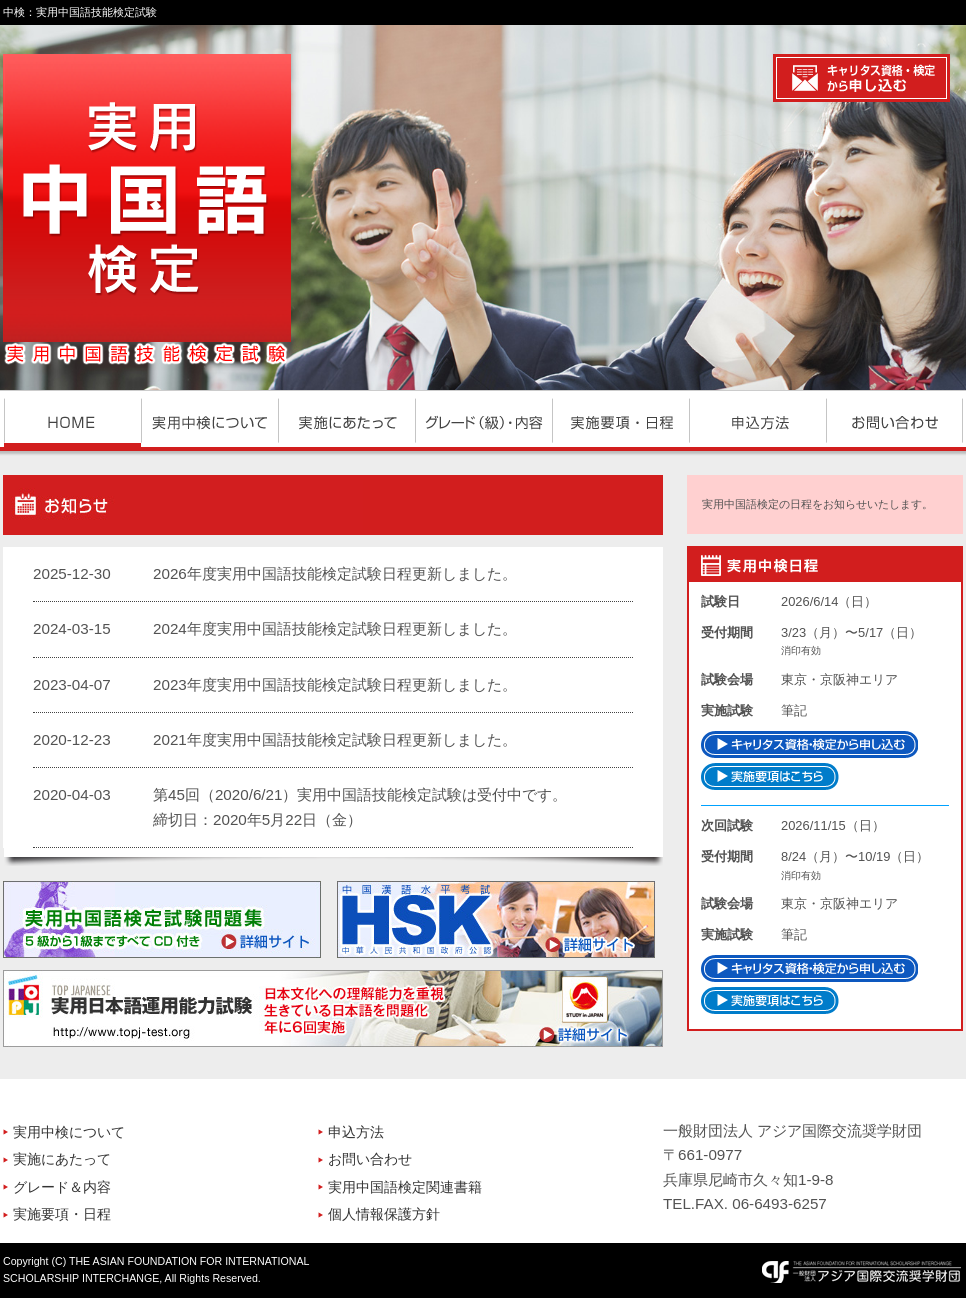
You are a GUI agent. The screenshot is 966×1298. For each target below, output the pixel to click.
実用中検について (69, 1132)
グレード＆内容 (62, 1187)
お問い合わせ (370, 1159)
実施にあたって (62, 1159)
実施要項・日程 (62, 1214)
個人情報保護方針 (384, 1214)
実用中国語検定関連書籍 (405, 1187)
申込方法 (356, 1132)
